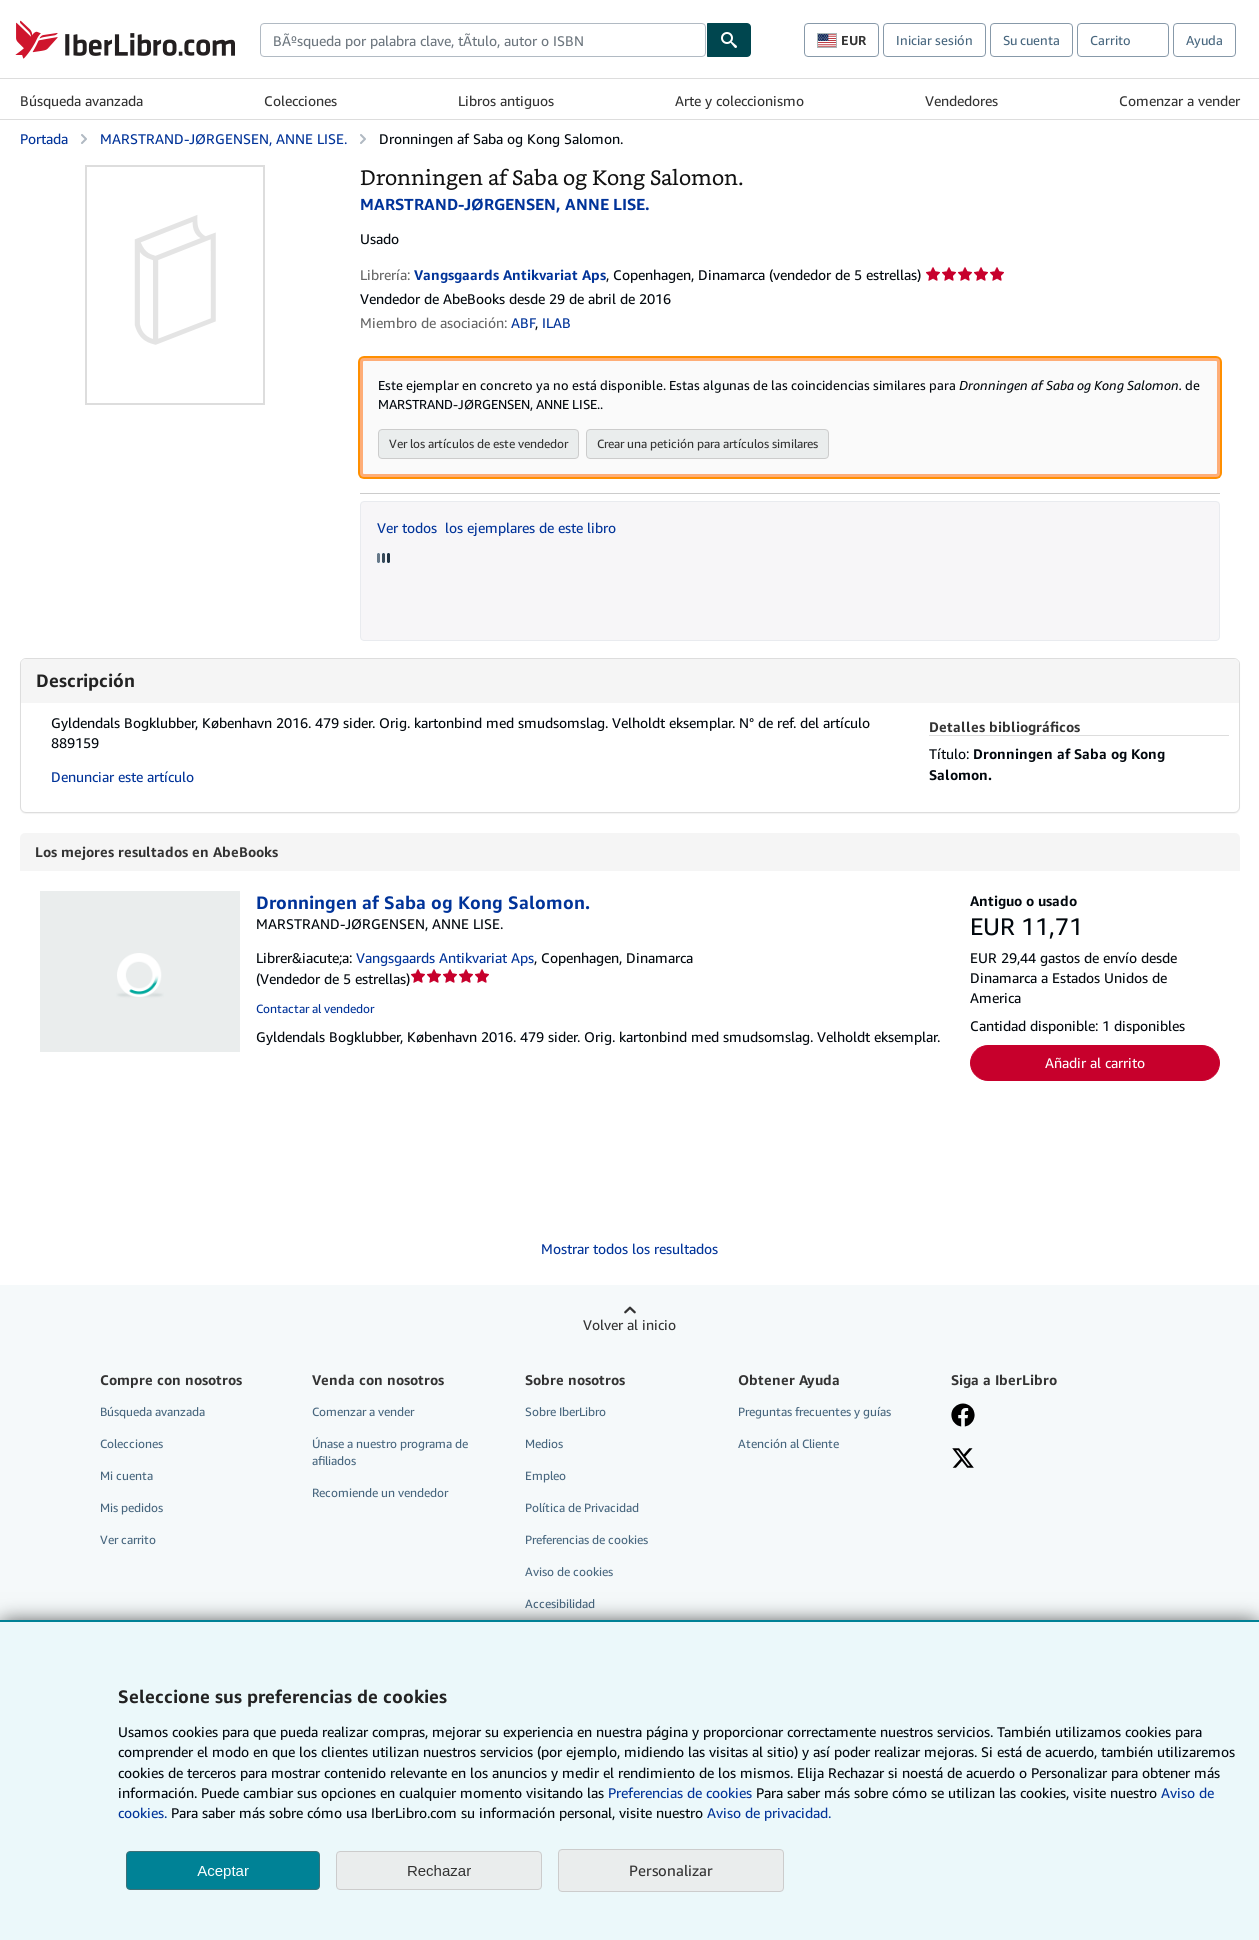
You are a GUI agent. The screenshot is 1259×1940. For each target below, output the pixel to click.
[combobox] (483, 40)
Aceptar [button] (223, 1870)
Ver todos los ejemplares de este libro (496, 528)
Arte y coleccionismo (739, 100)
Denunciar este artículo (122, 777)
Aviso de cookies (569, 1572)
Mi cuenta (126, 1476)
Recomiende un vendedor (380, 1493)
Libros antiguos (506, 100)
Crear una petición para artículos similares (707, 444)
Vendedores (961, 100)
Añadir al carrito (1095, 1063)
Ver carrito (128, 1540)
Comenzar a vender (1179, 100)
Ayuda (1204, 40)
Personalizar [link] (671, 1870)
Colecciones (300, 100)
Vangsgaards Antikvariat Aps (445, 958)
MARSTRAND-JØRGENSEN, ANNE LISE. (223, 138)
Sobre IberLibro (565, 1412)
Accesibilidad (560, 1604)
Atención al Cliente (788, 1444)
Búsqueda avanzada (81, 100)
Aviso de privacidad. (769, 1812)
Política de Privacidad (582, 1508)
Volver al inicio (629, 1325)
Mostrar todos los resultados (629, 1249)
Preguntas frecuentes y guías (814, 1412)
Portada (44, 138)
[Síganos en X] (963, 1461)
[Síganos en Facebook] (963, 1418)
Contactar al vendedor (315, 1009)
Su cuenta (1031, 40)
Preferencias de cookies (680, 1792)
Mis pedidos (131, 1508)
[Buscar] (729, 40)
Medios (544, 1444)
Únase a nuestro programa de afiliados (390, 1453)
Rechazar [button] (439, 1870)
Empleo (545, 1476)
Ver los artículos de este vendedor (478, 444)
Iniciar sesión (934, 40)
